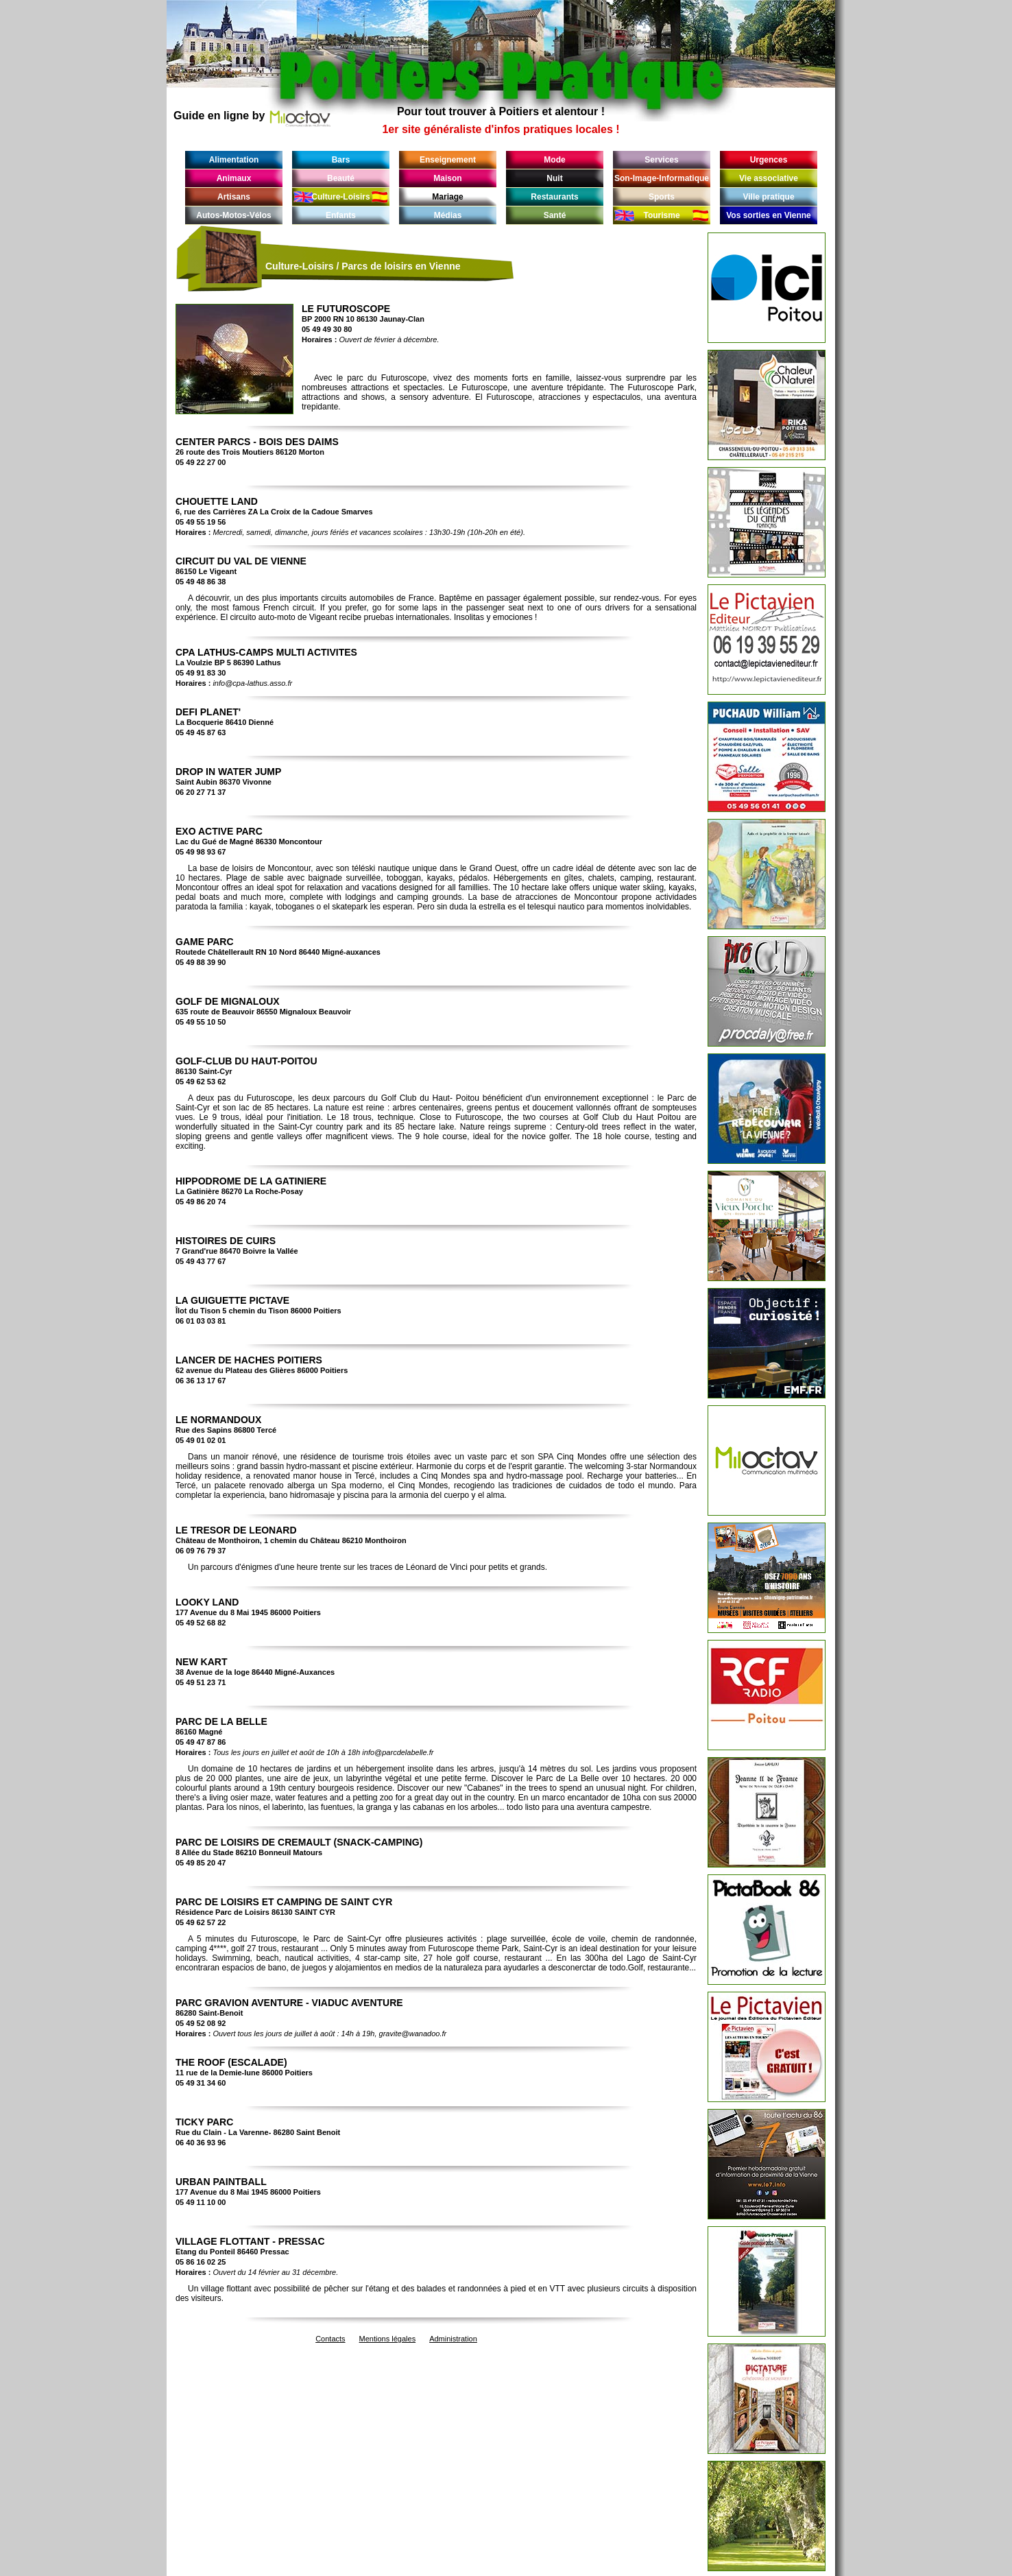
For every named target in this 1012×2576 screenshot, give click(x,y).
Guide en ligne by (252, 116)
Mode (554, 160)
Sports (662, 197)
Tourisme (661, 215)
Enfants (341, 215)
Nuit (554, 178)
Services (661, 160)
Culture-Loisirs (340, 197)
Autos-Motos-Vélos (233, 215)
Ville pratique (768, 197)
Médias (448, 215)
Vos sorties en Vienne (768, 215)
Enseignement (448, 160)
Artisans (233, 197)
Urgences (769, 160)
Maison (447, 178)
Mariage (447, 197)
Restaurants (554, 197)
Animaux (234, 178)
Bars (341, 160)
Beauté (340, 178)
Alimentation (234, 160)
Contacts (330, 2339)
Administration (453, 2339)
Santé (555, 215)
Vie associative (768, 178)
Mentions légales (387, 2339)
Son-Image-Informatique (661, 178)
